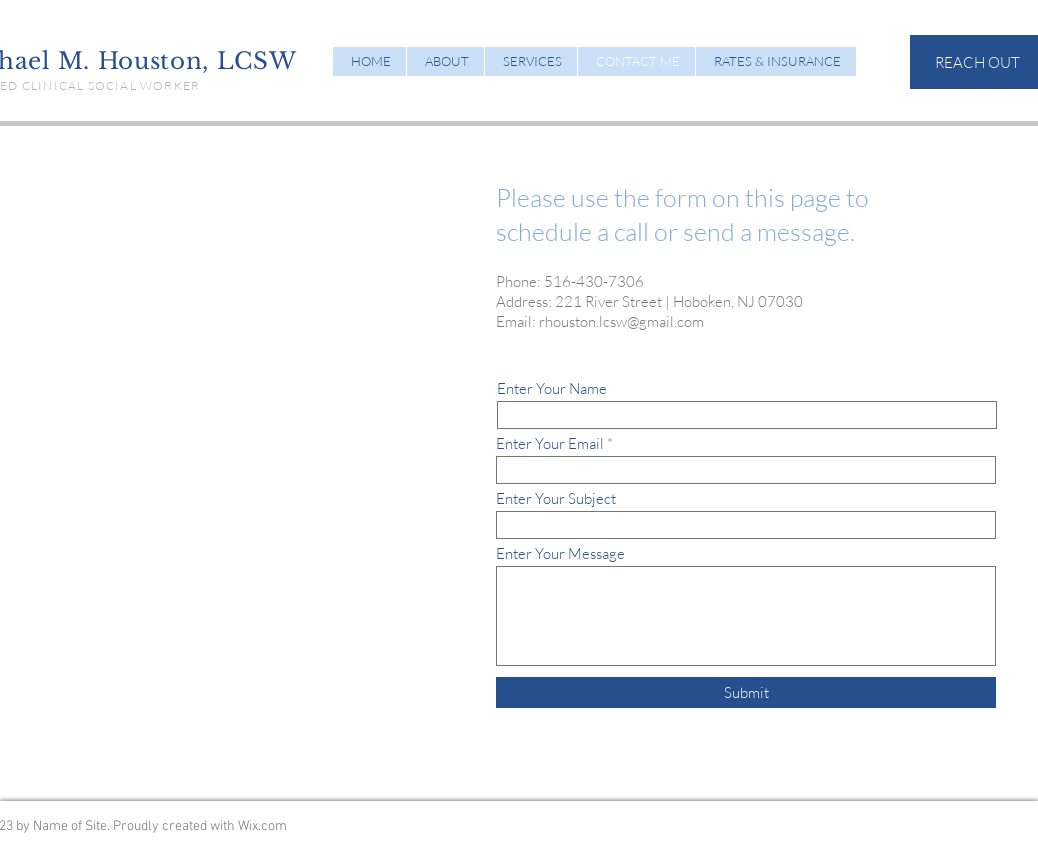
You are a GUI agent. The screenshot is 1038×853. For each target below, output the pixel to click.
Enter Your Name (552, 388)
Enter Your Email (550, 443)
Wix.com (262, 826)
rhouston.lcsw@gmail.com (621, 321)
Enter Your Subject (556, 498)
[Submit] (746, 692)
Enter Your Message (560, 553)
